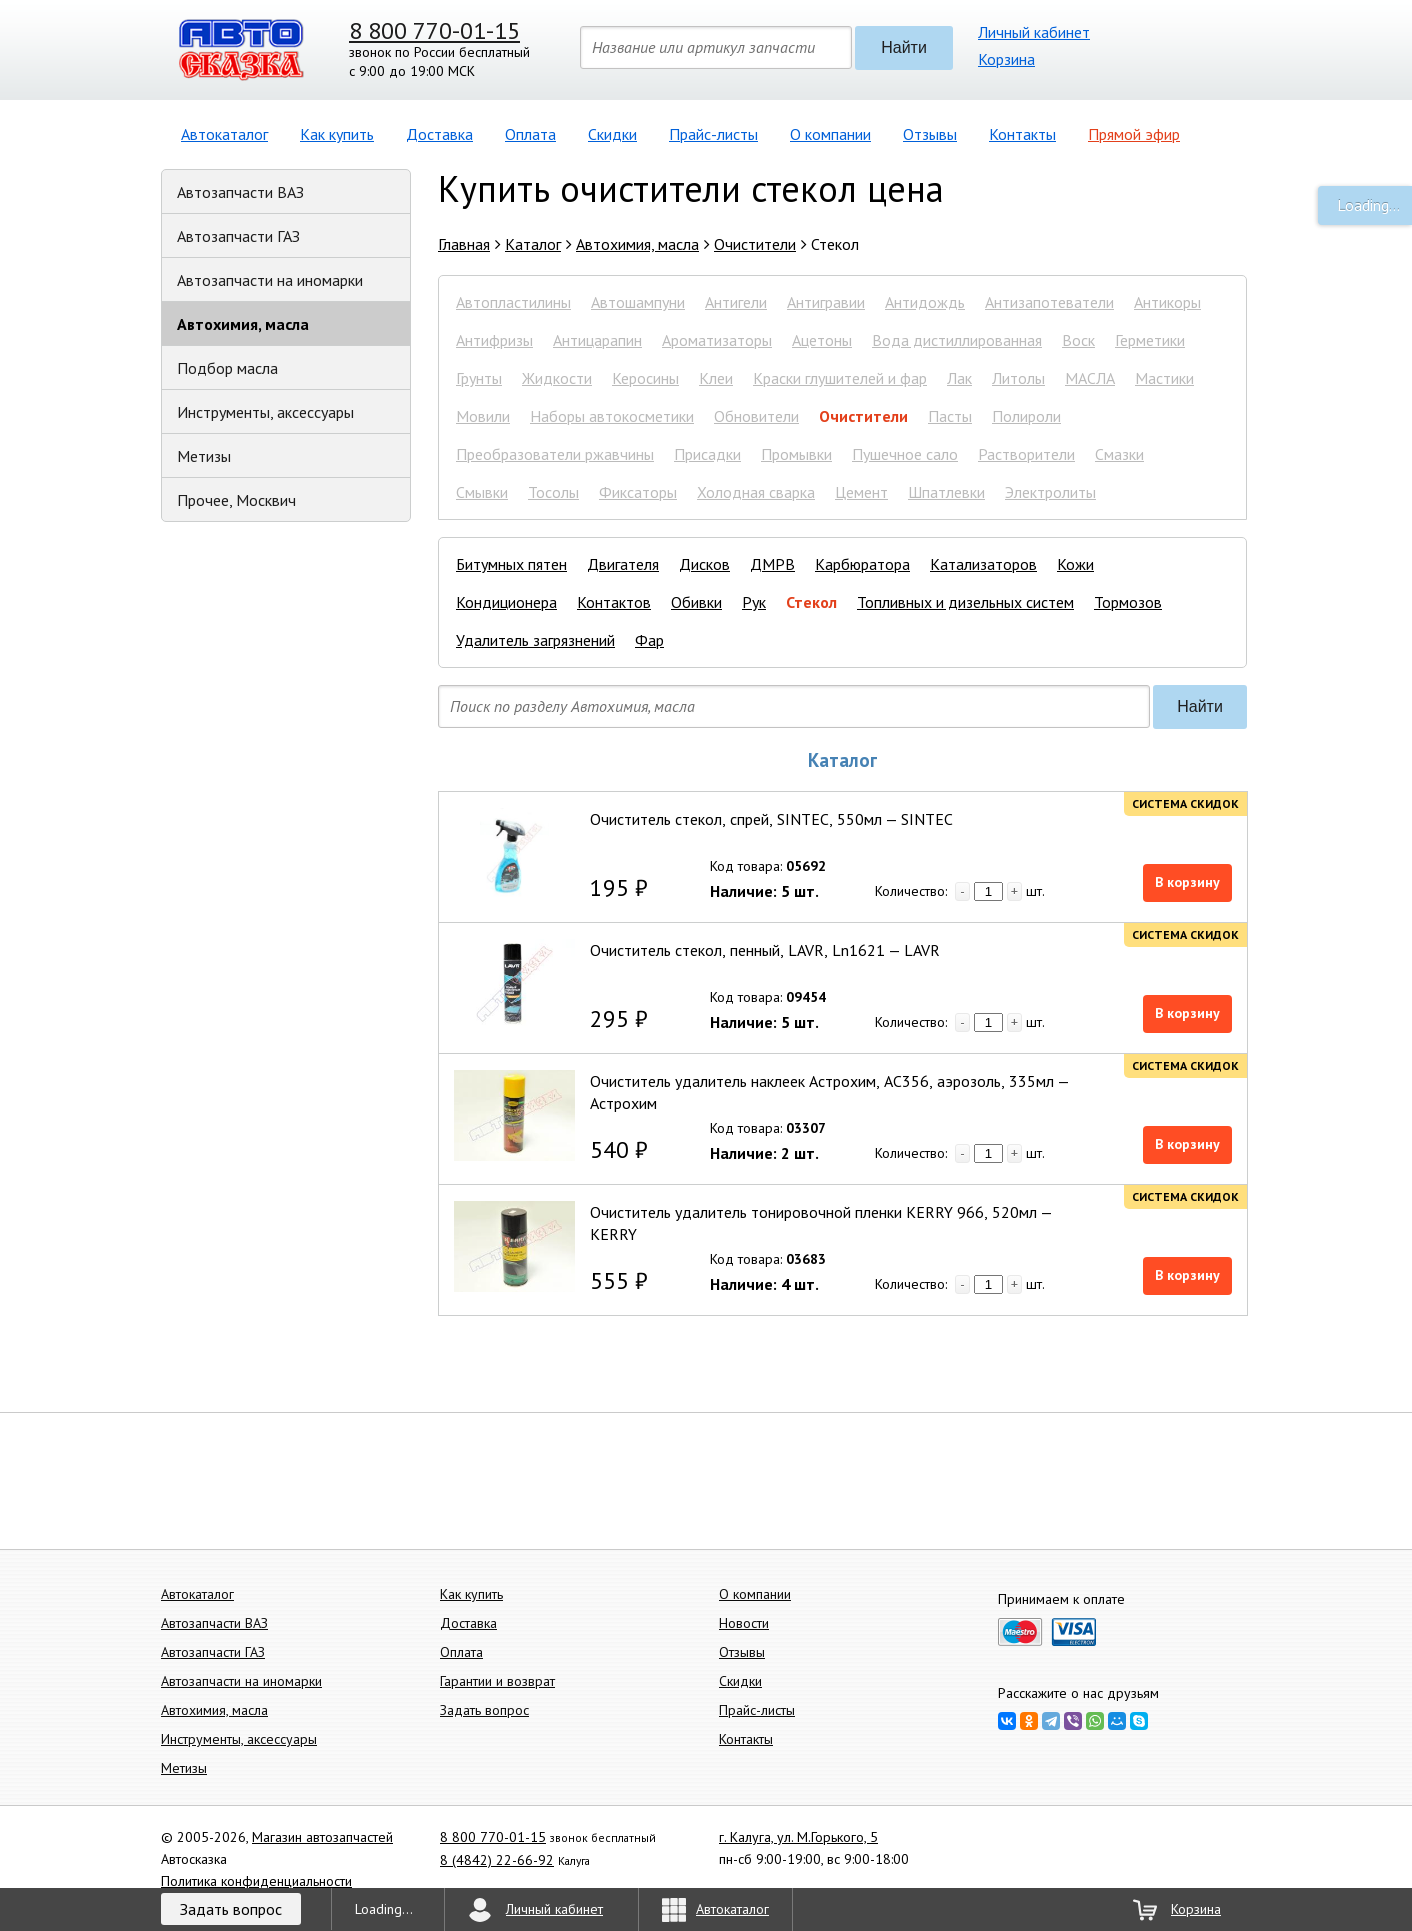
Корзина (1006, 59)
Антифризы (494, 340)
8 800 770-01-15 (434, 30)
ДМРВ (772, 564)
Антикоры (1167, 302)
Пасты (950, 416)
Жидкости (557, 378)
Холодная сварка (756, 492)
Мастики (1164, 378)
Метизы (204, 456)
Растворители (1026, 454)
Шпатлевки (946, 492)
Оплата (530, 134)
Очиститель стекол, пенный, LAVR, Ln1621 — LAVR (765, 950)
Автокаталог (224, 134)
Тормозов (1128, 602)
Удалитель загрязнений (535, 640)
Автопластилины (513, 302)
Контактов (614, 602)
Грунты (479, 378)
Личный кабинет (1034, 32)
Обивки (696, 602)
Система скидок (1185, 803)
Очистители (863, 416)
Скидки (612, 134)
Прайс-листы (713, 134)
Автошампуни (638, 302)
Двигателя (623, 564)
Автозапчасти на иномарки (270, 280)
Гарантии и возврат (497, 1681)
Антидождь (925, 302)
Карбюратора (862, 564)
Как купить (337, 134)
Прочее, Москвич (236, 500)
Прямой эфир (1134, 134)
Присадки (707, 454)
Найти (904, 47)
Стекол (811, 602)
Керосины (645, 378)
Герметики (1150, 340)
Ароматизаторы (717, 340)
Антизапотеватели (1049, 302)
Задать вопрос (484, 1710)
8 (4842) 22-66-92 (497, 1860)
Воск (1078, 340)
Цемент (861, 492)
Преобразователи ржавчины (555, 454)
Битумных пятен (511, 564)
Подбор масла (227, 368)
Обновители (756, 416)
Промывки (796, 454)
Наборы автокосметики (612, 416)
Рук (754, 602)
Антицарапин (597, 340)
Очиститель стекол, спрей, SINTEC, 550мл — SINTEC (771, 819)
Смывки (482, 492)
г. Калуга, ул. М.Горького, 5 (798, 1837)
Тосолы (553, 492)
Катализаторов (983, 564)
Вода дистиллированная (957, 340)
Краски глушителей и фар (840, 378)
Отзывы (930, 134)
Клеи (716, 378)
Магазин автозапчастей (322, 1837)
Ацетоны (822, 340)
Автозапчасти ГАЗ (238, 236)
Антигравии (826, 302)
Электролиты (1050, 492)
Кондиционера (506, 602)
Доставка (439, 134)
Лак (959, 378)
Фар (649, 640)
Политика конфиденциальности (256, 1881)
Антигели (736, 302)
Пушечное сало (905, 454)
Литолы (1018, 378)
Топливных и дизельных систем (965, 602)
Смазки (1119, 454)
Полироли (1026, 416)
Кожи (1075, 564)
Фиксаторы (638, 492)
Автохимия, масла (243, 324)
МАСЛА (1090, 378)
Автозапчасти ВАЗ (240, 192)
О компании (830, 134)
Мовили (483, 416)
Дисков (704, 564)
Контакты (1022, 134)
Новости (744, 1623)
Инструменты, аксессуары (265, 412)
